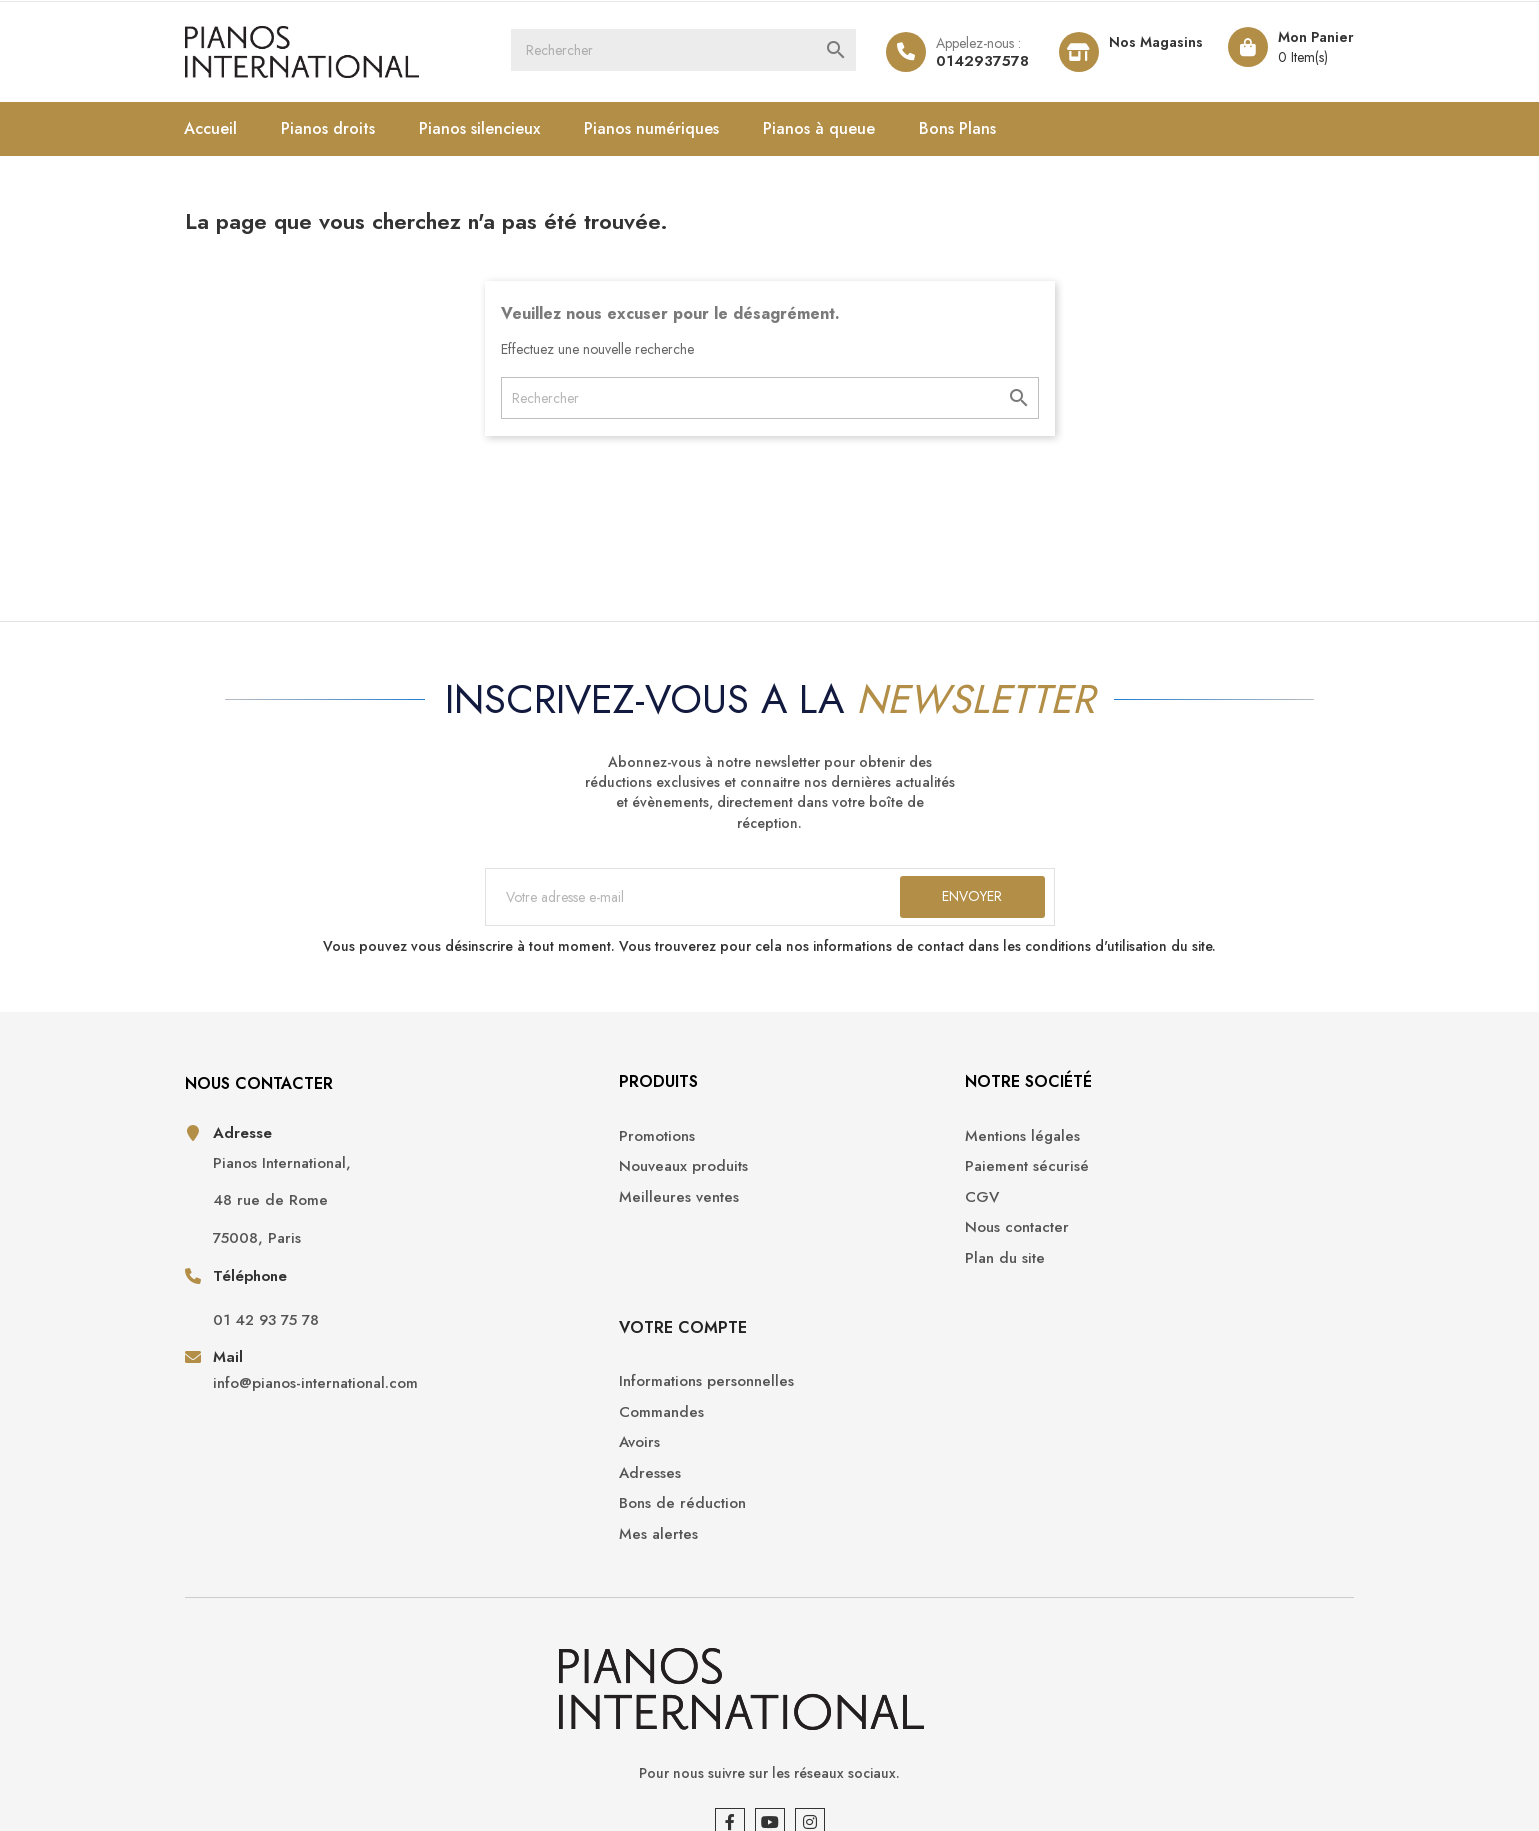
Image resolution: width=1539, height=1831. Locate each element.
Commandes (1112, 1182)
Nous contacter (837, 1242)
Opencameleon (543, 1791)
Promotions (538, 1151)
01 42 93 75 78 (296, 1338)
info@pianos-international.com (345, 1401)
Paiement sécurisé (847, 1182)
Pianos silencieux (510, 128)
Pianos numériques (682, 128)
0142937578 (948, 61)
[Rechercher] (696, 52)
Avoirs (1090, 1212)
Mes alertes (1109, 1303)
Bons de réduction (1133, 1273)
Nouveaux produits (564, 1182)
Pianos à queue (850, 128)
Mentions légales (842, 1151)
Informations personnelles (1157, 1151)
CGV (802, 1212)
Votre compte (1134, 1097)
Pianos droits (359, 128)
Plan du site (825, 1273)
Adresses (1101, 1242)
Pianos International (342, 1791)
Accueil (241, 128)
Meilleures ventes (560, 1212)
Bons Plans (988, 128)
